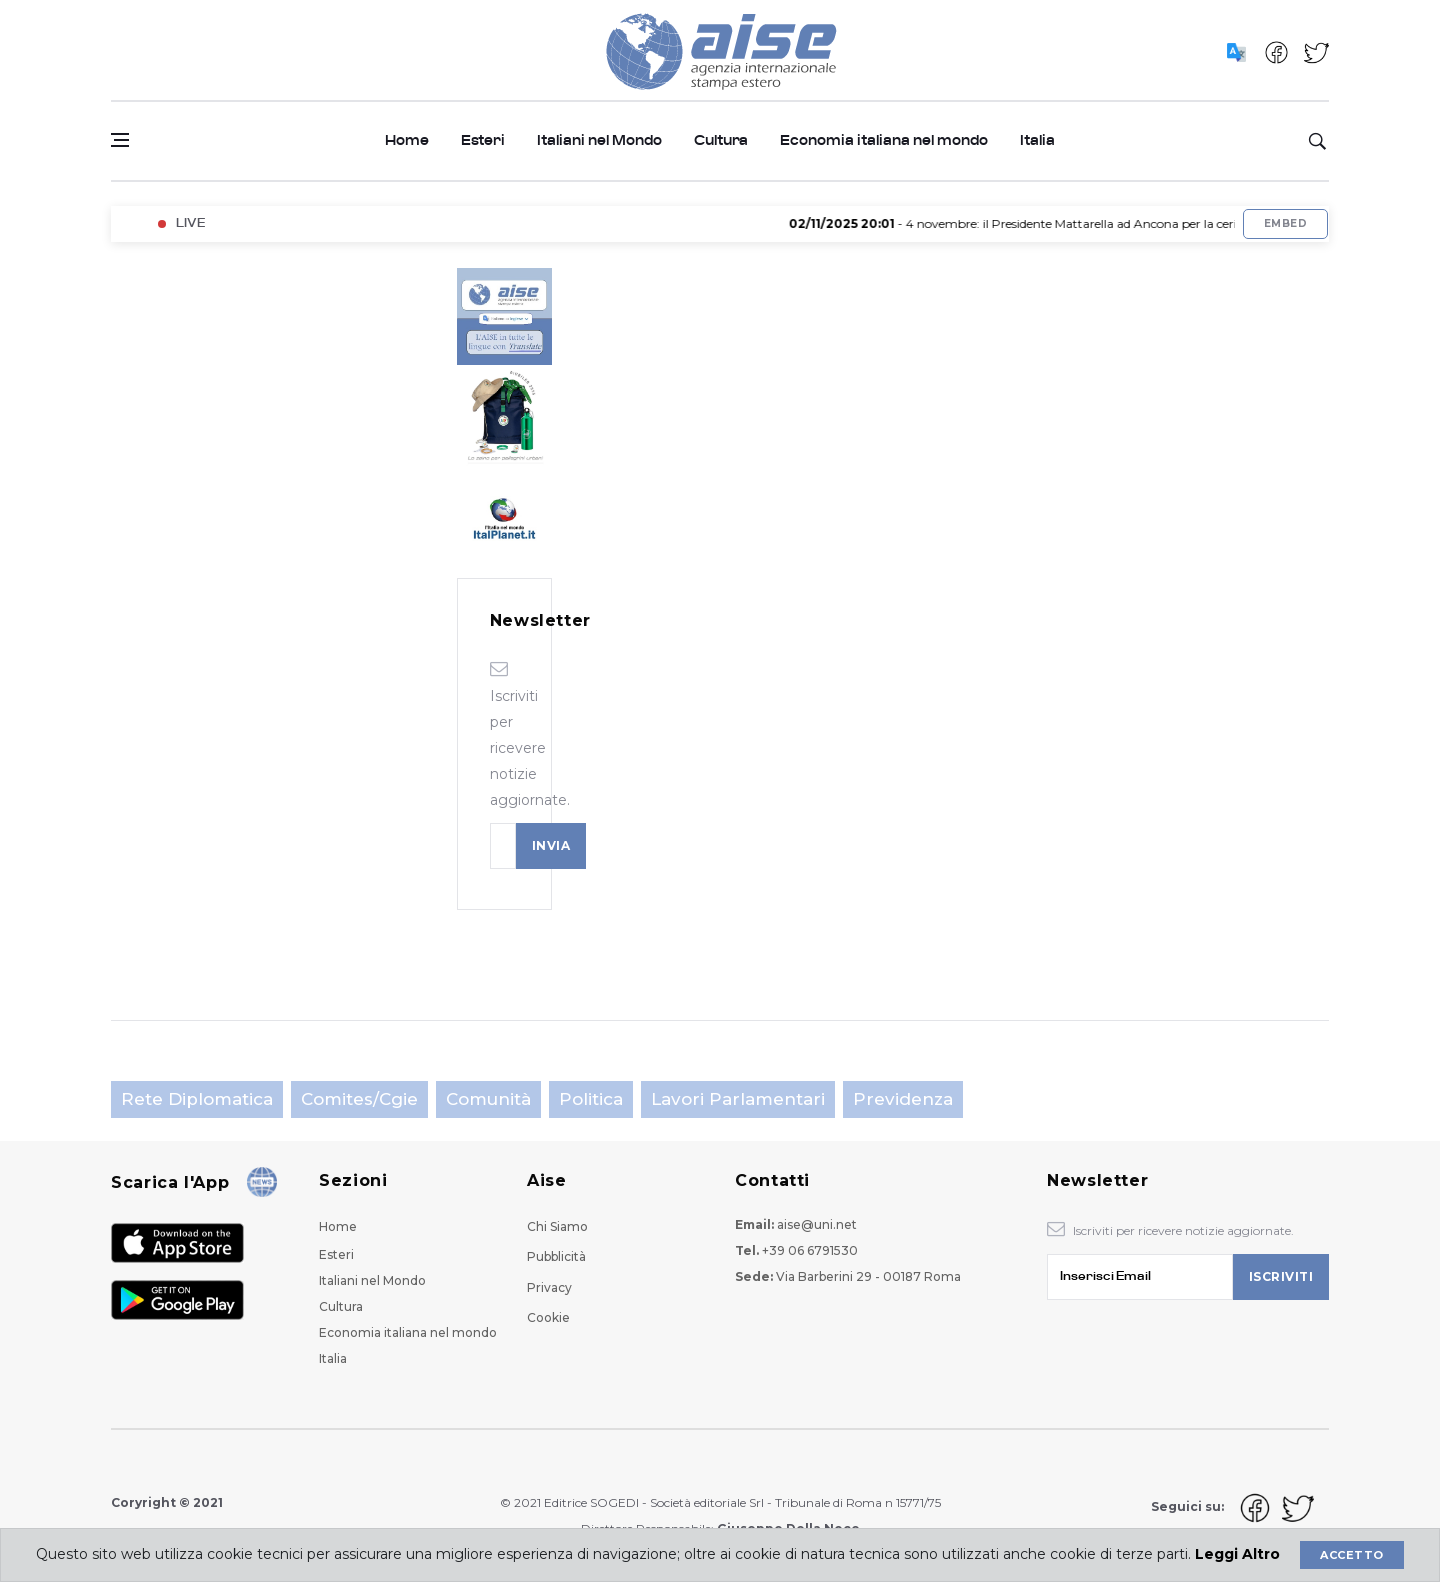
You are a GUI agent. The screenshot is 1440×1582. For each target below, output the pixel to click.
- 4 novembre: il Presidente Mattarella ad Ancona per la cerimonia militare (1070, 223)
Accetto (1351, 1555)
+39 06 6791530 (810, 1250)
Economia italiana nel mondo (884, 140)
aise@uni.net (817, 1224)
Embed (1285, 223)
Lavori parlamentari (738, 1099)
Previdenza (903, 1099)
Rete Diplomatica (197, 1099)
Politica (591, 1099)
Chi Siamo (557, 1226)
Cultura (721, 140)
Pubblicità (556, 1256)
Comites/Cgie (359, 1099)
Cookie (548, 1317)
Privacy (549, 1287)
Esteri (483, 140)
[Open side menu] (120, 140)
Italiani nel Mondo (599, 140)
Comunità (488, 1099)
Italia (1037, 140)
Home (407, 140)
